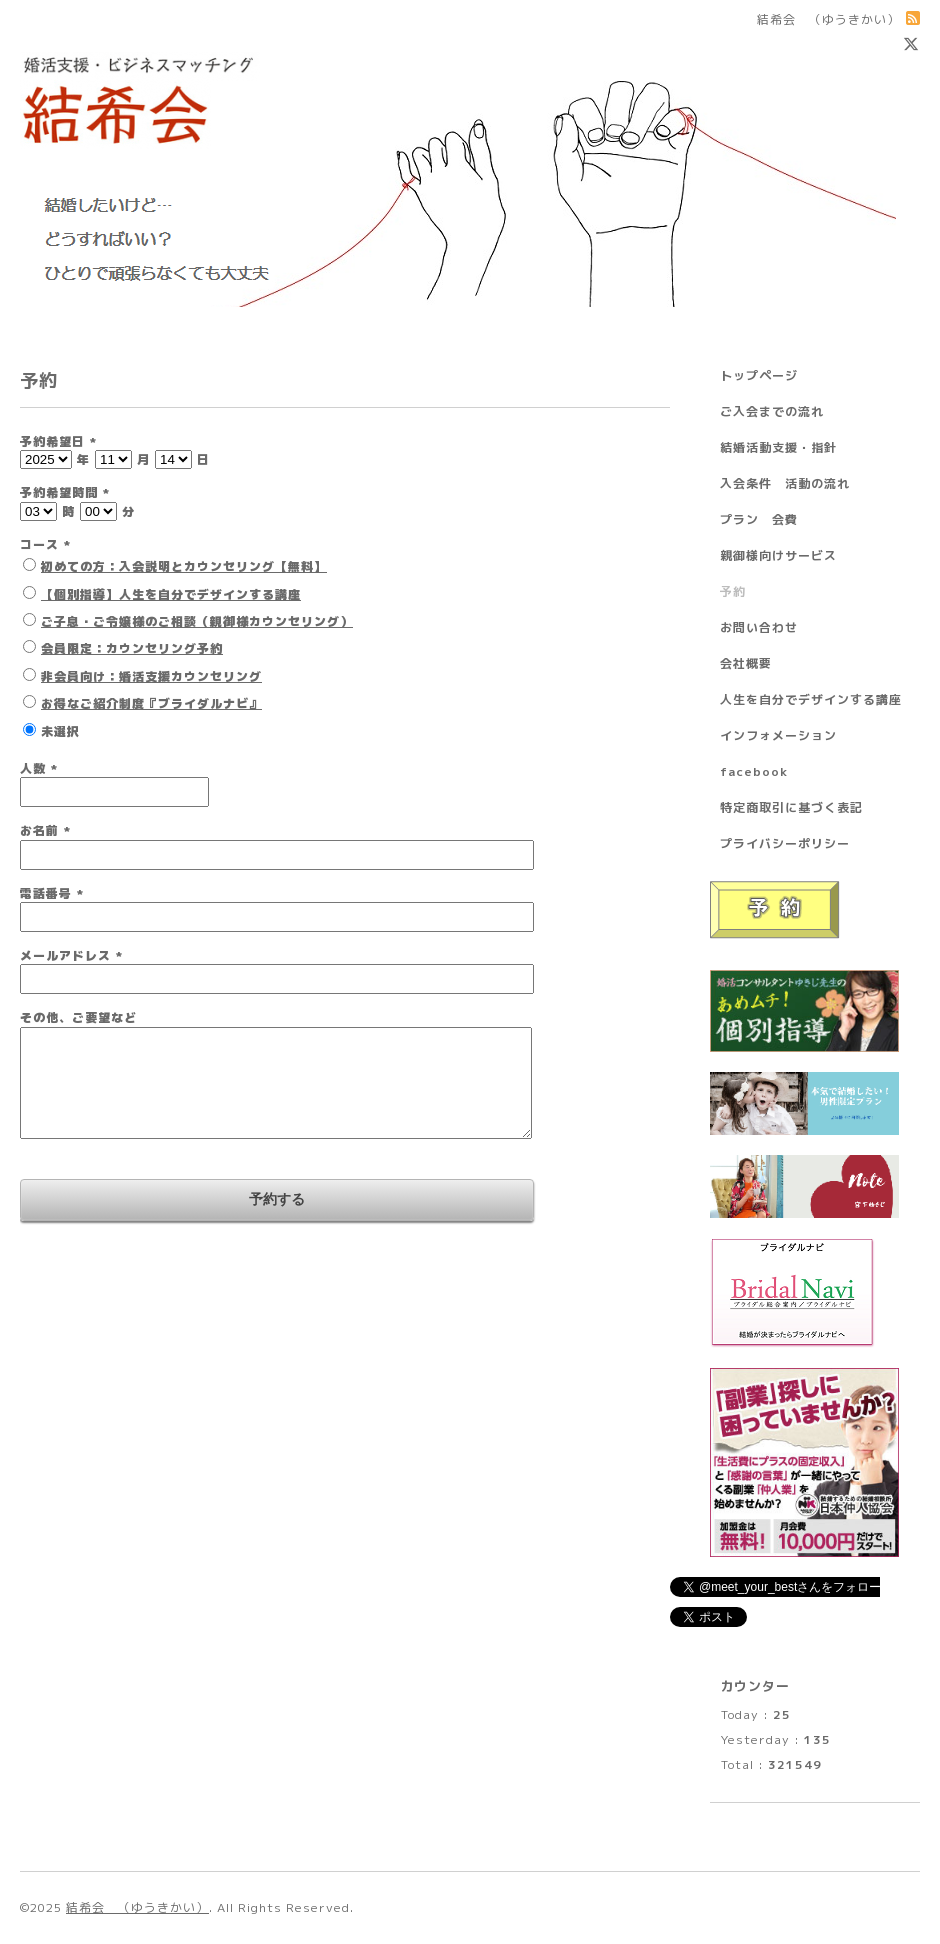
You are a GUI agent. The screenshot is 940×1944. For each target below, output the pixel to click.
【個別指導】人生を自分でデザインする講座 (171, 594)
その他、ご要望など (78, 1017)
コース (45, 544)
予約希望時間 (65, 492)
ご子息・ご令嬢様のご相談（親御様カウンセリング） (197, 621)
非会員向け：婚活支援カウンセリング (151, 676)
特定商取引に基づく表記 (791, 807)
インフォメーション (778, 735)
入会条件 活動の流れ (785, 483)
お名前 (45, 830)
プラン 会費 (759, 519)
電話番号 (52, 893)
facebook (754, 771)
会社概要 (746, 663)
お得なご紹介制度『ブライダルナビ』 (151, 703)
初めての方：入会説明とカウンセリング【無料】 (184, 566)
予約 (733, 591)
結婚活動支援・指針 (778, 447)
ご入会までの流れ (772, 411)
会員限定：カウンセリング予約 (132, 648)
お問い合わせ (759, 627)
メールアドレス (71, 955)
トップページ (759, 375)
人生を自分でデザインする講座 (811, 699)
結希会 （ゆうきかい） (137, 1907)
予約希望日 (58, 441)
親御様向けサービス (778, 555)
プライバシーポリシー (785, 843)
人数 (39, 768)
